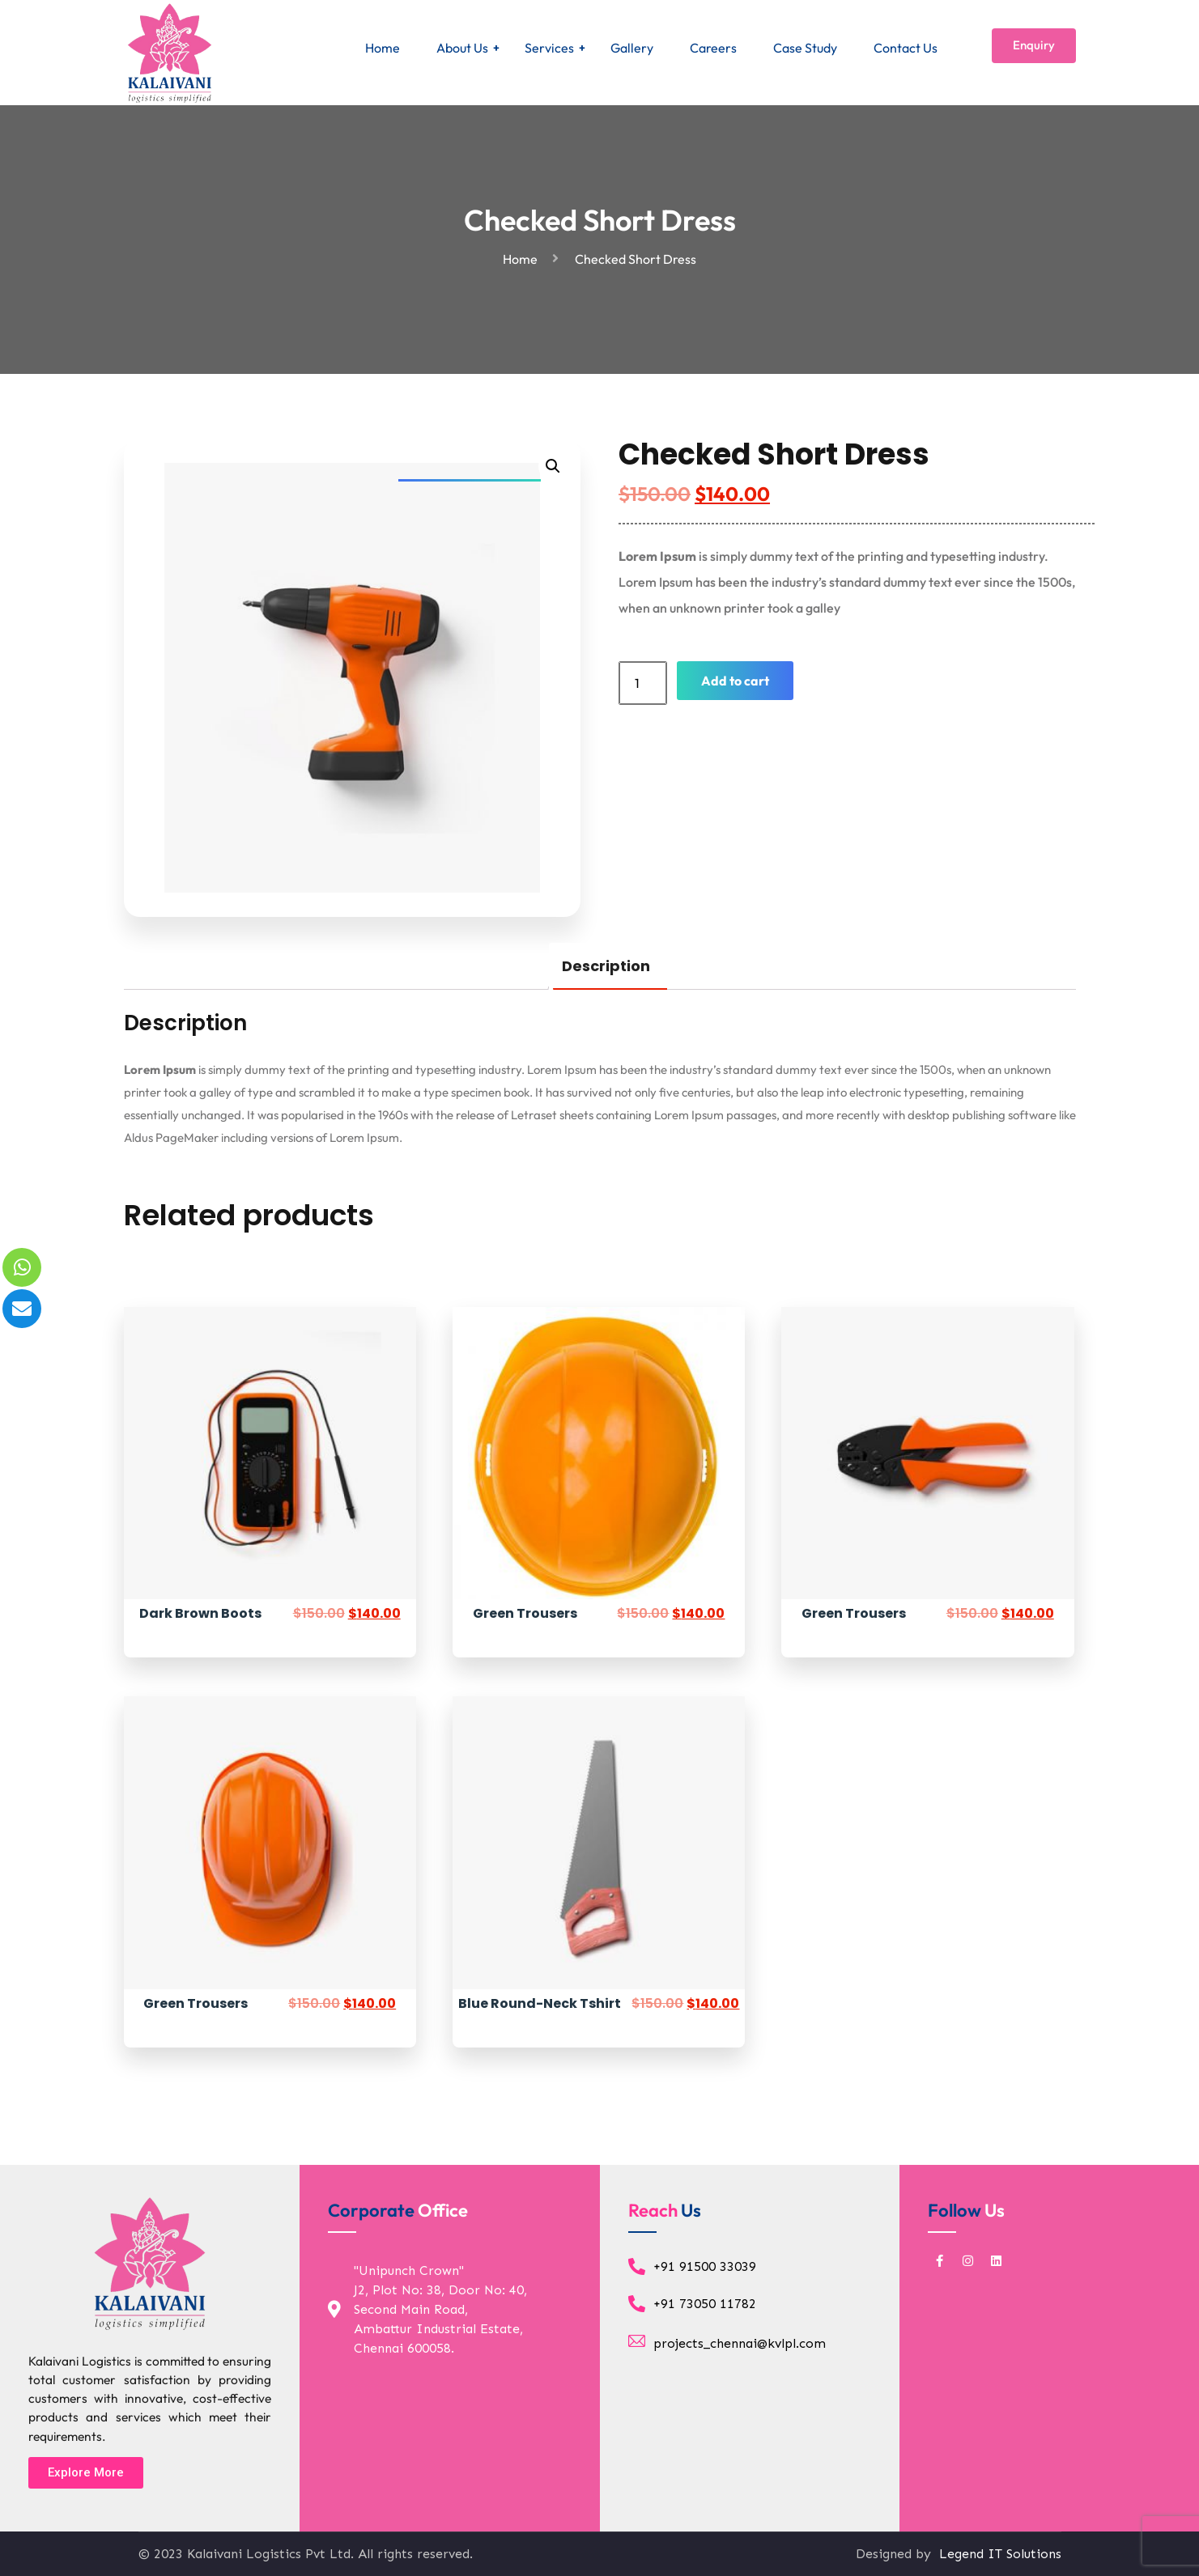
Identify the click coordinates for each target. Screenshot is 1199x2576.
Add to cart (735, 681)
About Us (462, 48)
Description (606, 966)
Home (382, 48)
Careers (713, 48)
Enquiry (1034, 45)
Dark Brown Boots (200, 1613)
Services (549, 48)
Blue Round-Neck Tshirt (539, 2003)
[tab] (606, 966)
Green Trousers (525, 1613)
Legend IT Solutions (998, 2553)
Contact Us (906, 48)
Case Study (805, 48)
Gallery (631, 48)
